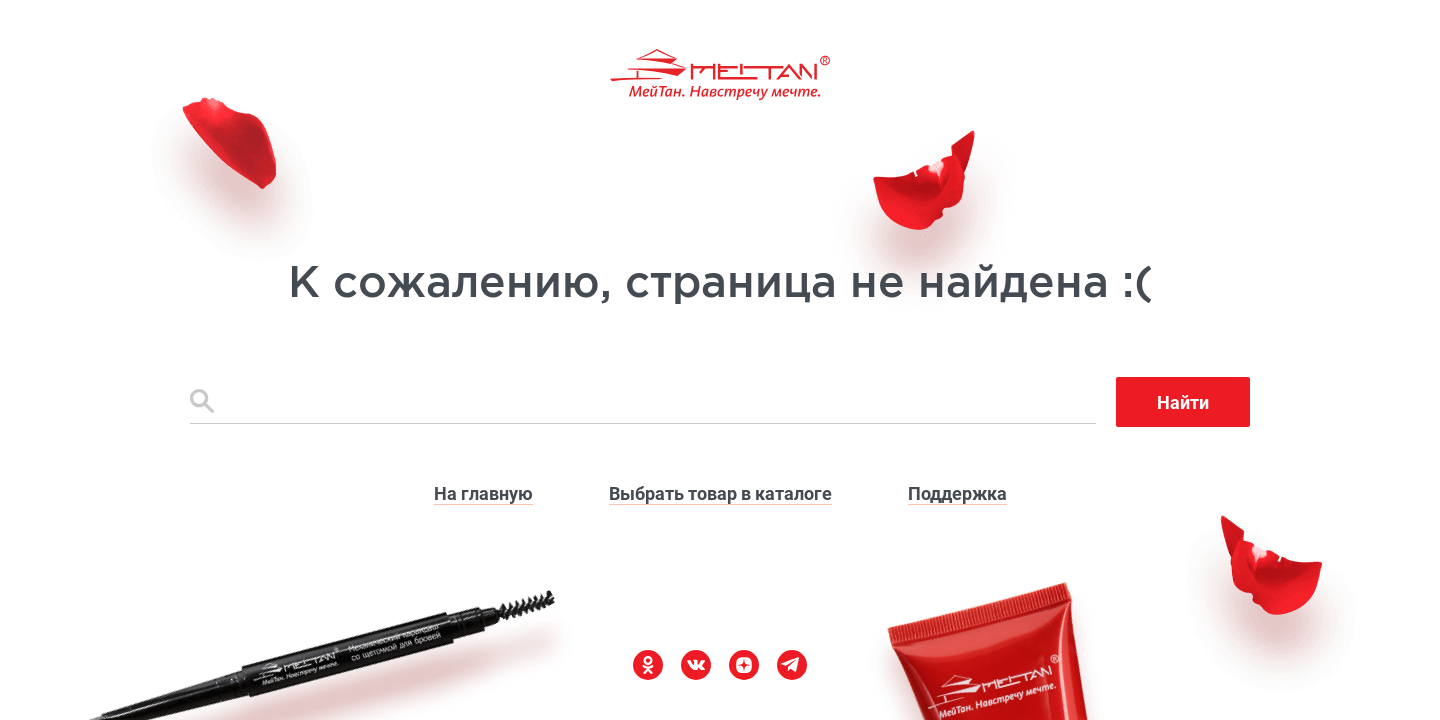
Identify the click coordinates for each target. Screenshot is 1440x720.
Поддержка (957, 493)
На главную (483, 493)
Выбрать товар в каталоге (720, 493)
